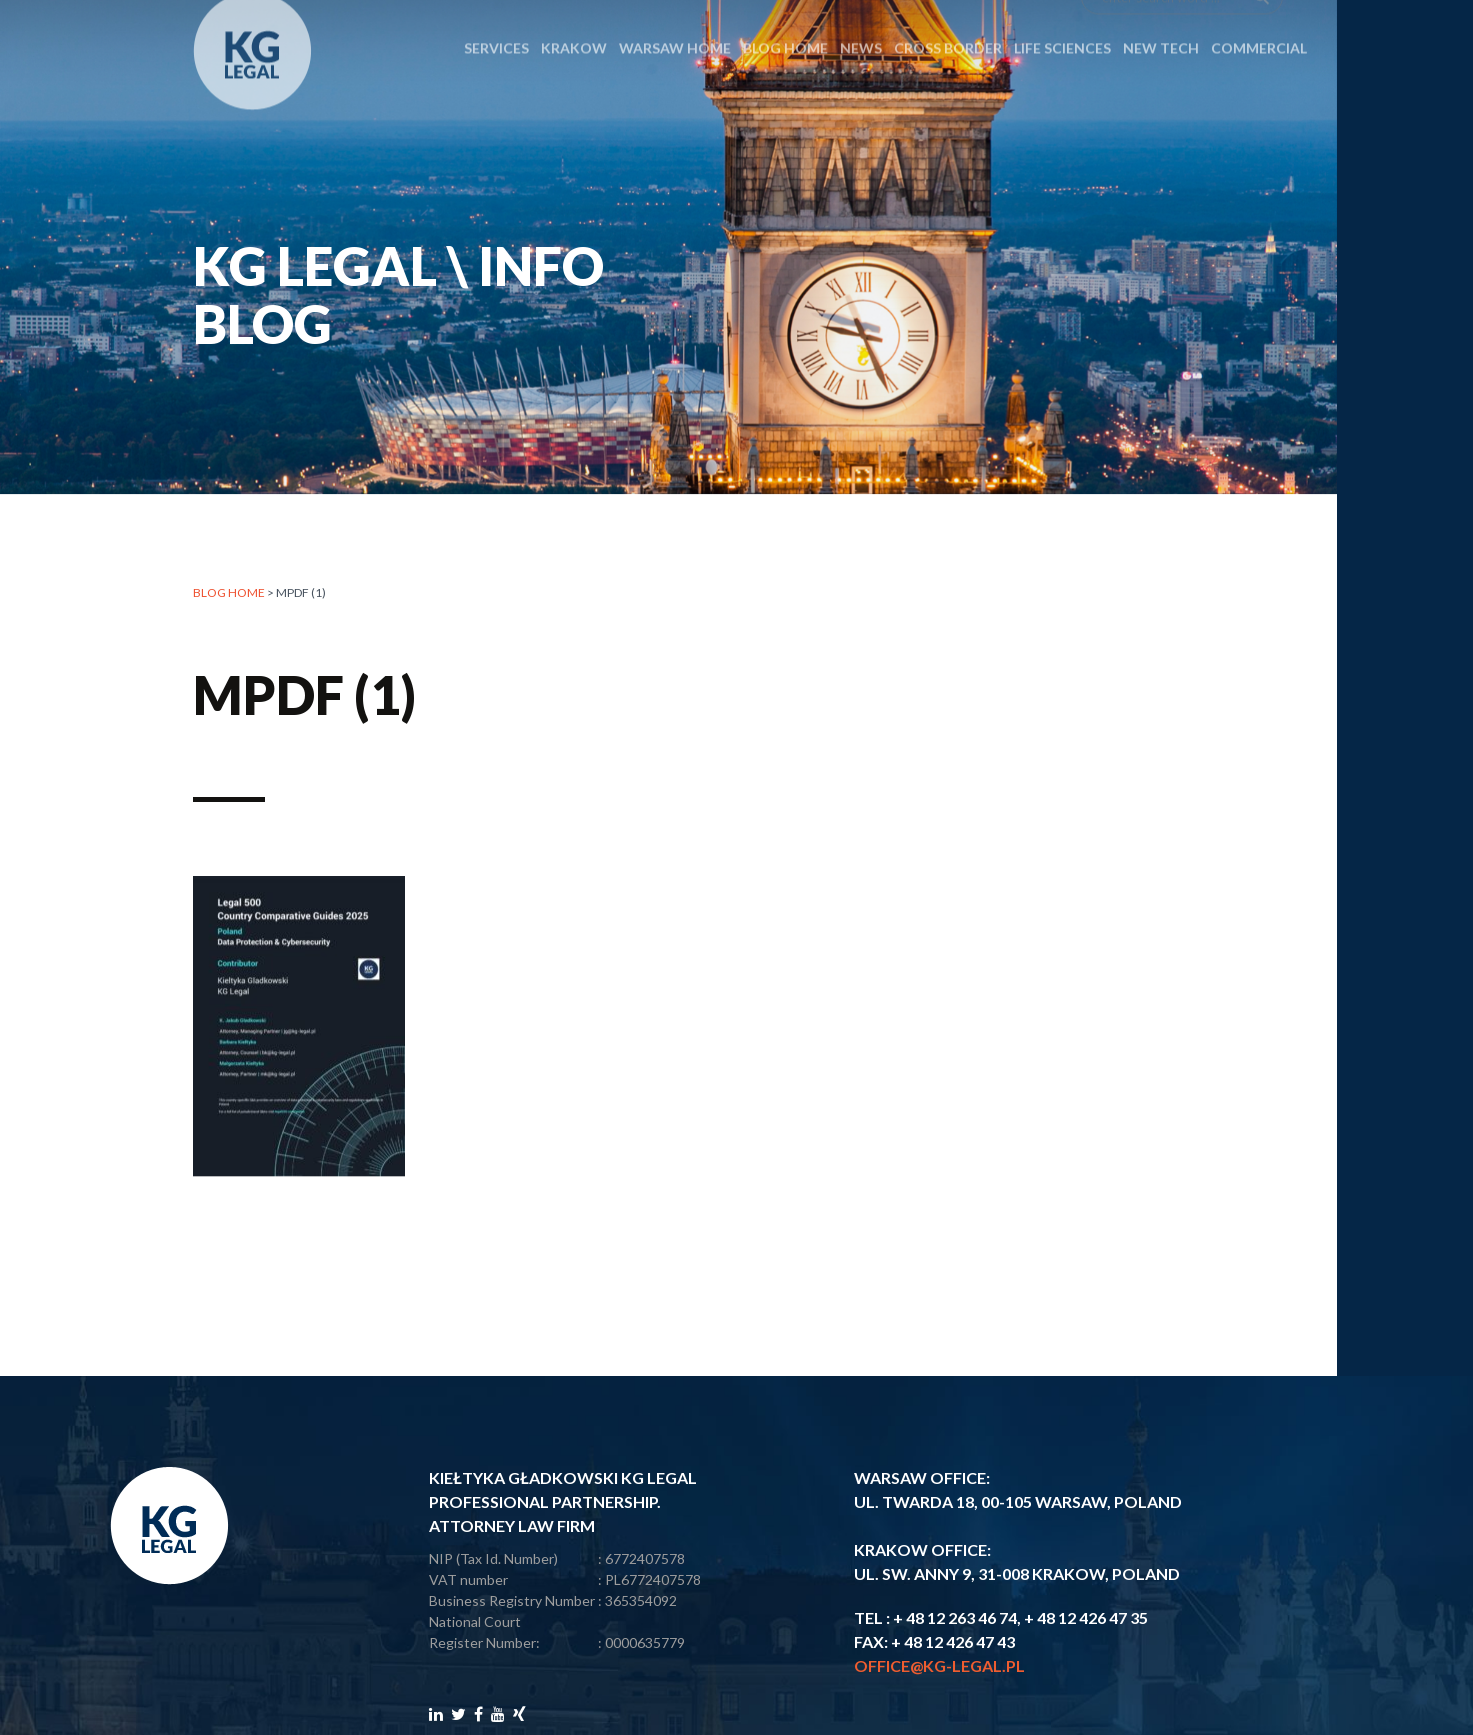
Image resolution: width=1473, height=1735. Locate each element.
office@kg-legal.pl (939, 1665)
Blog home (229, 593)
